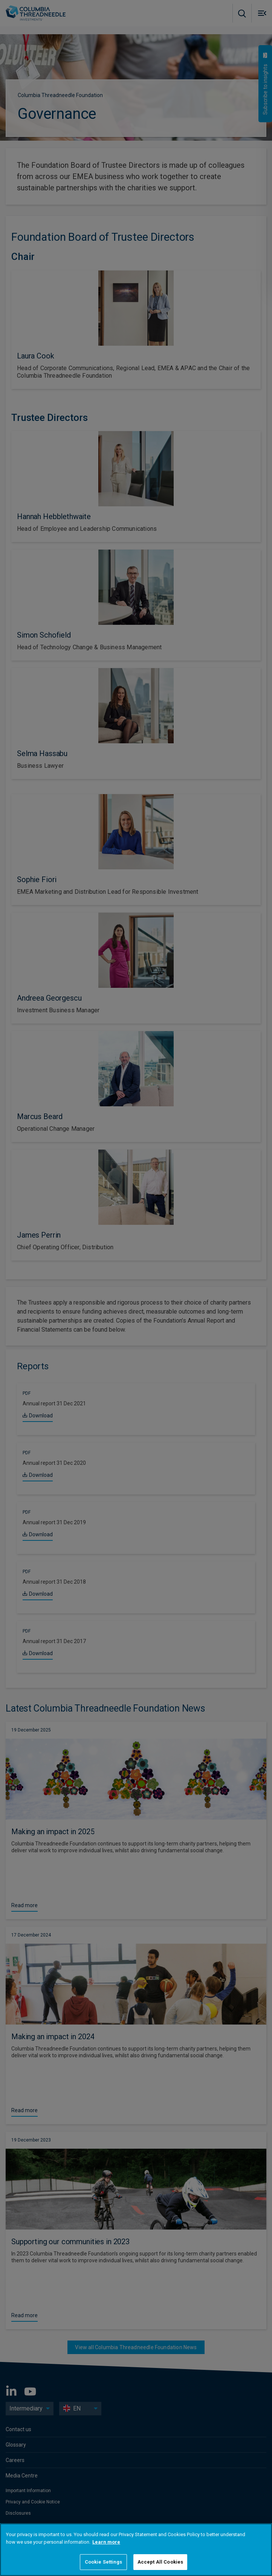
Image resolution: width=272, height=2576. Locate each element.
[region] (136, 2549)
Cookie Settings (103, 2562)
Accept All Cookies (160, 2562)
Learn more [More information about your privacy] (106, 2542)
